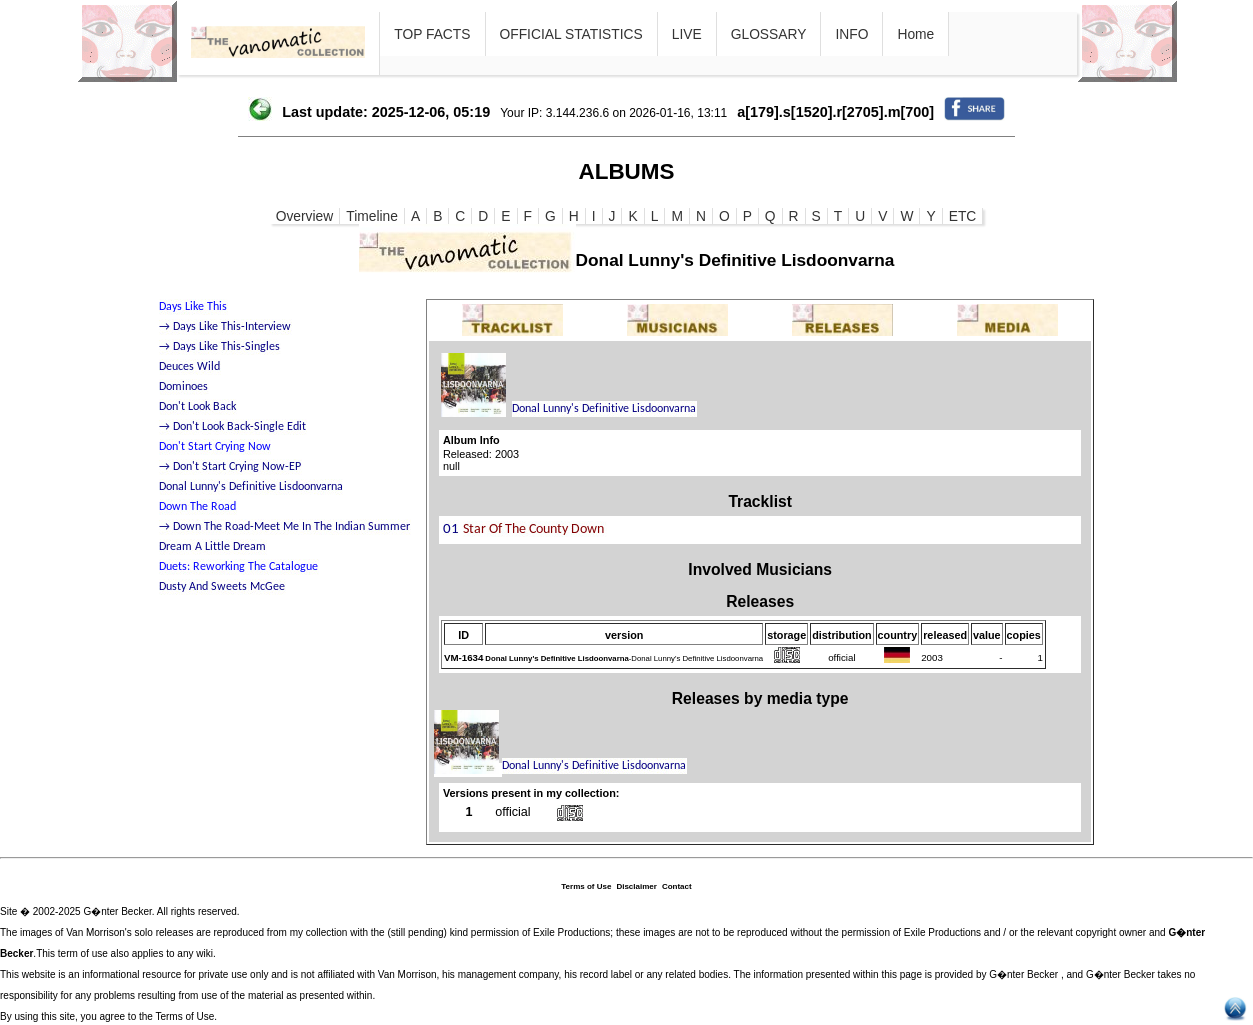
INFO (851, 34)
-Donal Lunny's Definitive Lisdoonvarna (624, 658)
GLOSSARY (769, 34)
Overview (305, 216)
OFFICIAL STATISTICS (571, 34)
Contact (677, 886)
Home (915, 34)
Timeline (372, 216)
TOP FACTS (432, 34)
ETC (963, 216)
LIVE (687, 34)
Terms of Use (586, 886)
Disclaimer (636, 886)
